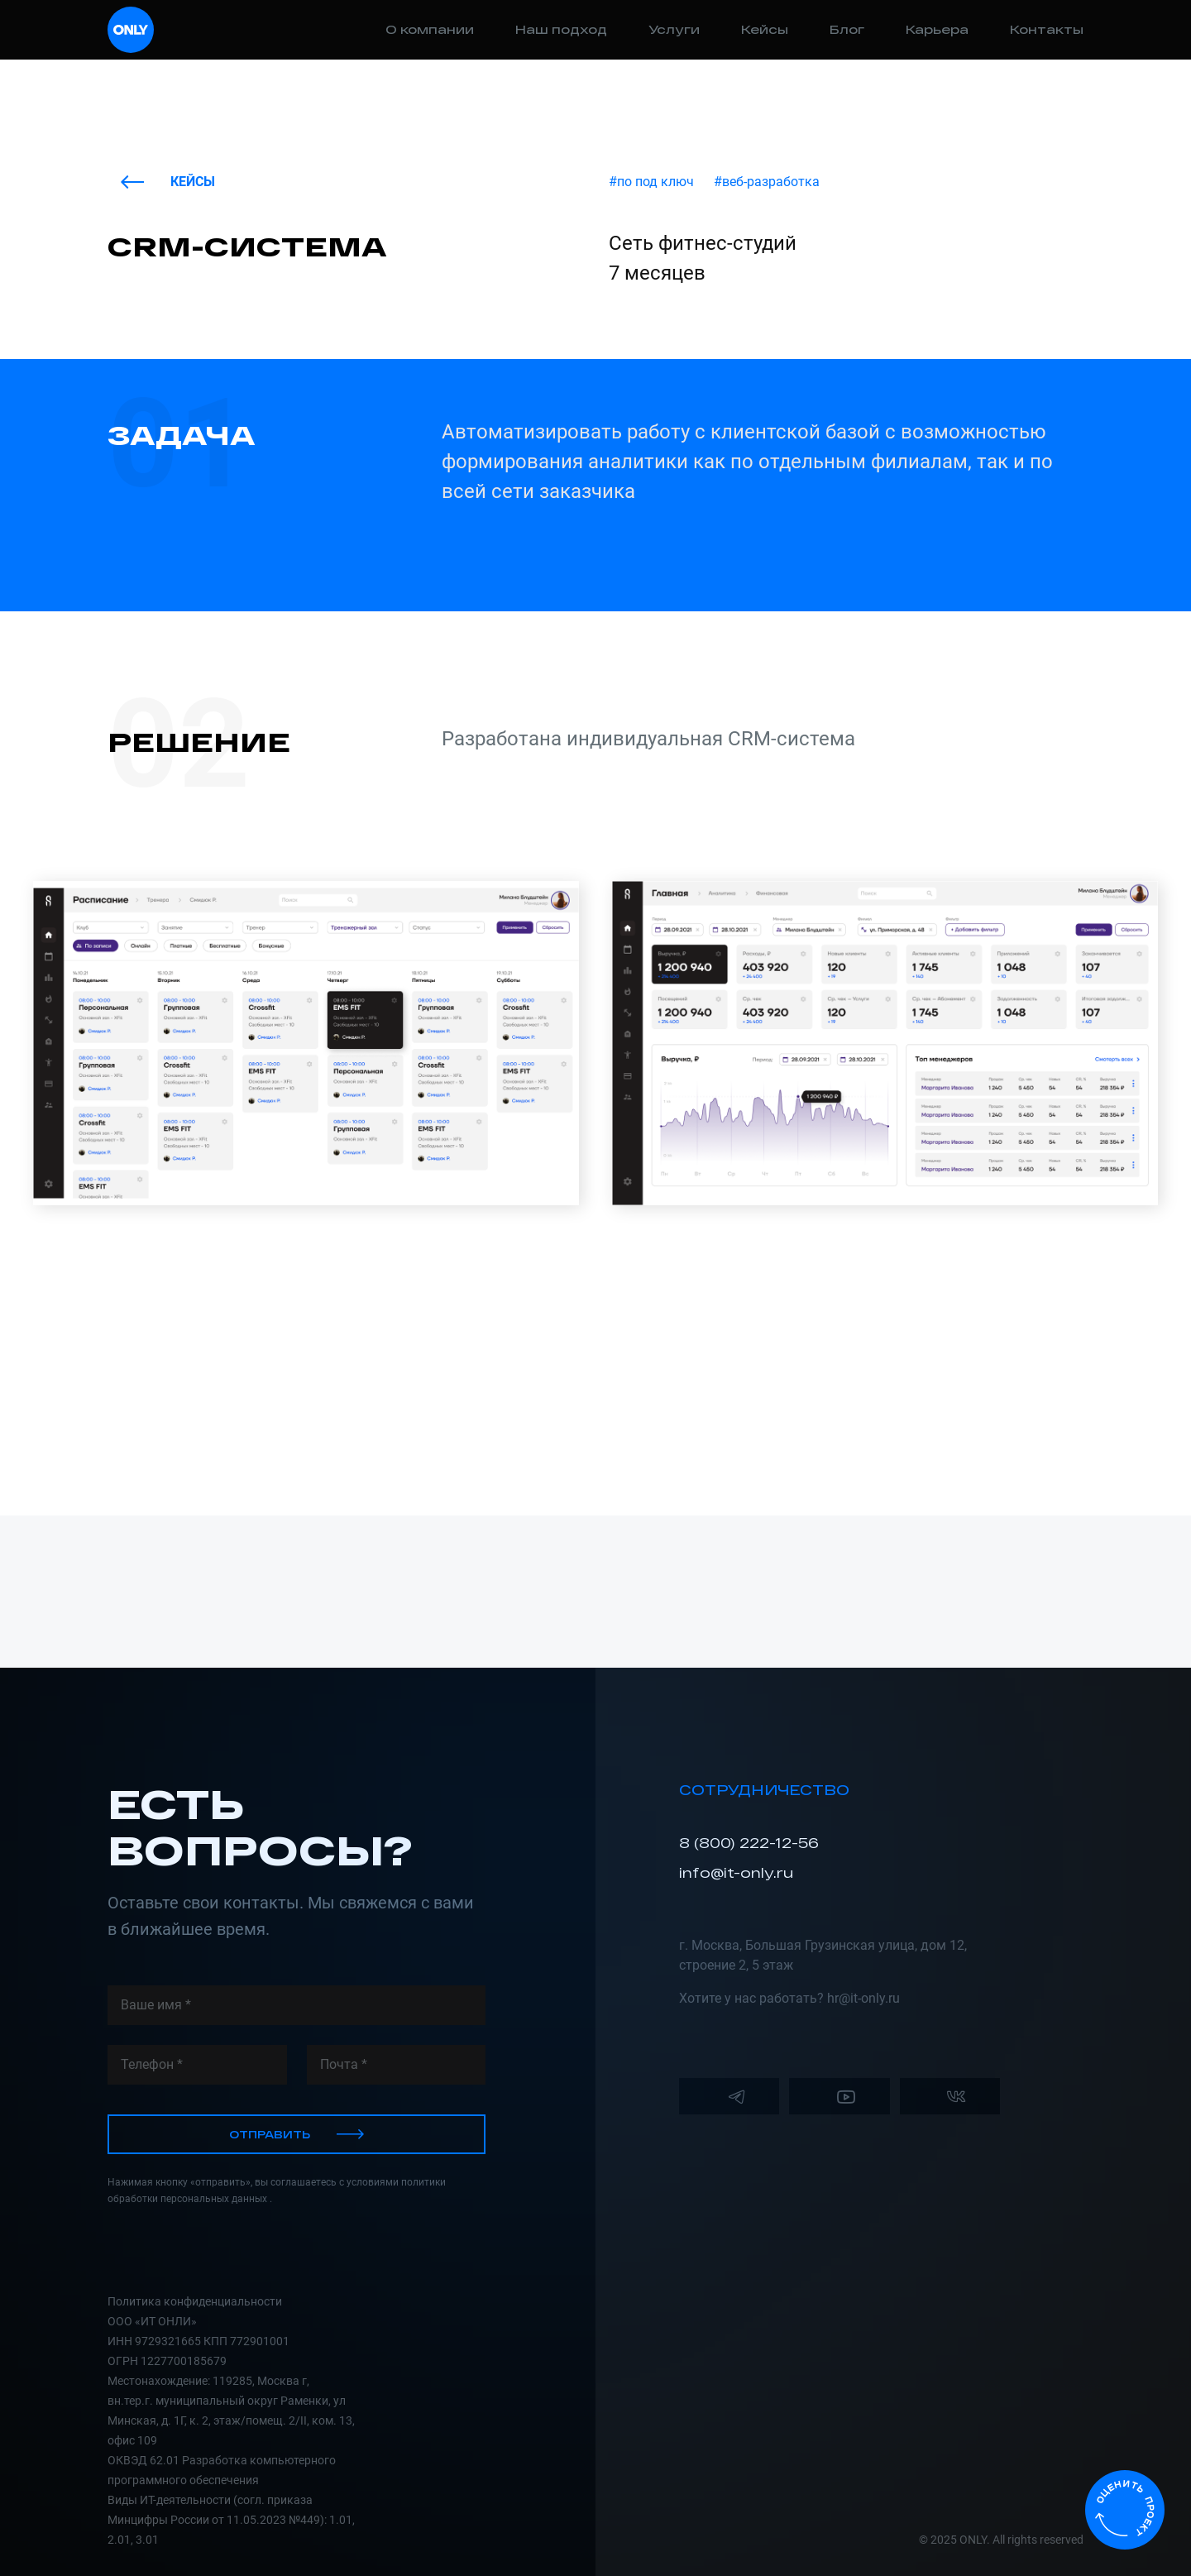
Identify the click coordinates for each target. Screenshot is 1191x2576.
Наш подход (561, 29)
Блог (847, 29)
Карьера (937, 29)
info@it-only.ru (736, 1872)
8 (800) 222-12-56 (749, 1843)
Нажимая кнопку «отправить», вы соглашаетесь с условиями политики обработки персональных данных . (277, 2190)
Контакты (1046, 29)
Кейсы (764, 29)
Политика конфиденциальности (195, 2301)
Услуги (674, 29)
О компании (429, 29)
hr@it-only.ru (863, 1998)
